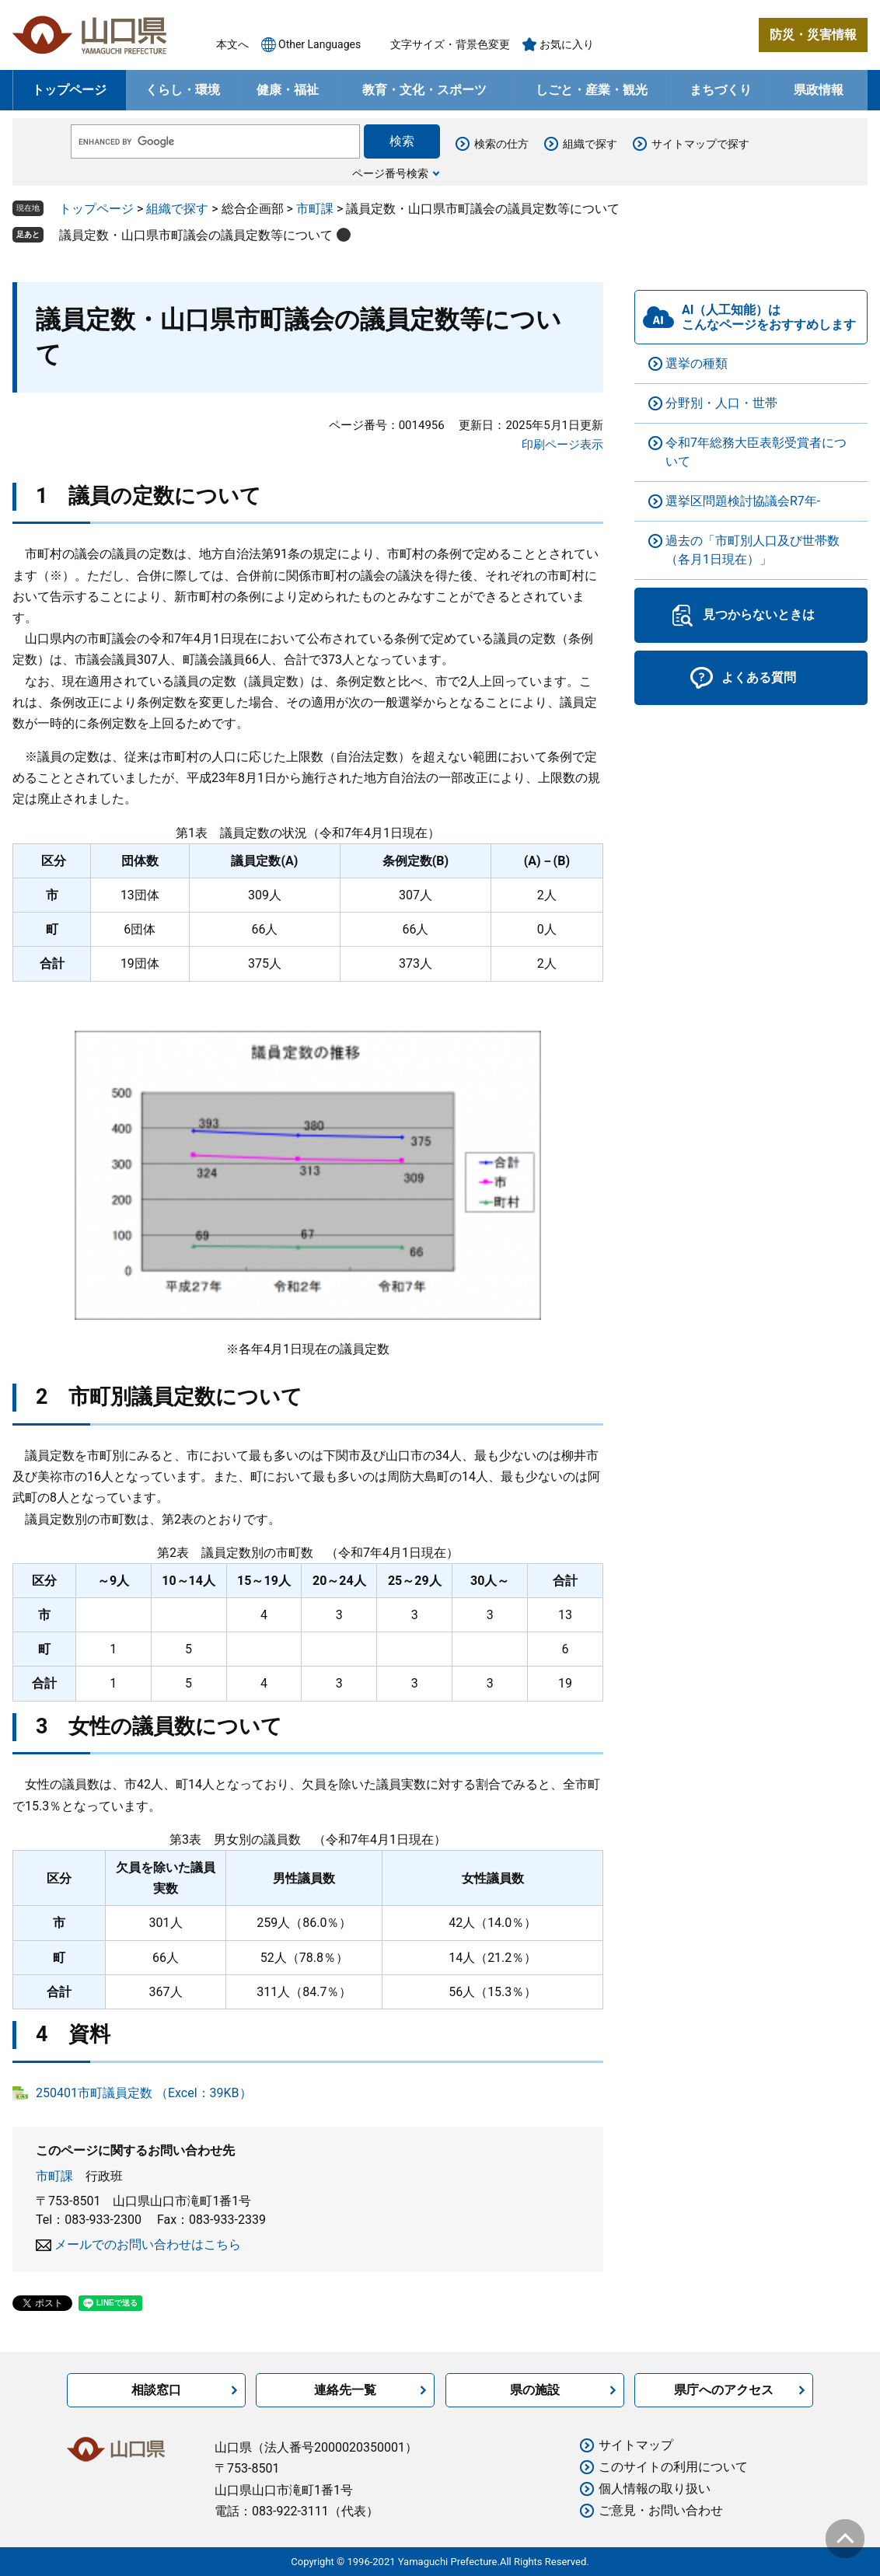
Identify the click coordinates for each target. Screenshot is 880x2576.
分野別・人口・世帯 (721, 403)
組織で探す (590, 144)
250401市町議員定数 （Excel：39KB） (144, 2093)
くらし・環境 (182, 89)
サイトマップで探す (700, 144)
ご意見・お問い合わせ (661, 2510)
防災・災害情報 (813, 34)
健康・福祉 (288, 89)
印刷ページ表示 (562, 445)
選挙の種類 (696, 363)
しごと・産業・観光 (592, 89)
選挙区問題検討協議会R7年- (742, 501)
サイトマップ (636, 2445)
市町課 (314, 208)
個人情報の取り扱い (655, 2488)
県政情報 (818, 89)
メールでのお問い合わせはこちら (147, 2244)
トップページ (69, 89)
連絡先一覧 (345, 2389)
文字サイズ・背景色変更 (450, 44)
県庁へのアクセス (723, 2389)
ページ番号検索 (390, 173)
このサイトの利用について (673, 2466)
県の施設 (535, 2389)
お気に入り (567, 44)
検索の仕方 (501, 144)
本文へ (232, 44)
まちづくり (721, 89)
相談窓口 (156, 2389)
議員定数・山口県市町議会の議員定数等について (196, 235)
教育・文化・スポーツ (424, 89)
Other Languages (319, 44)
